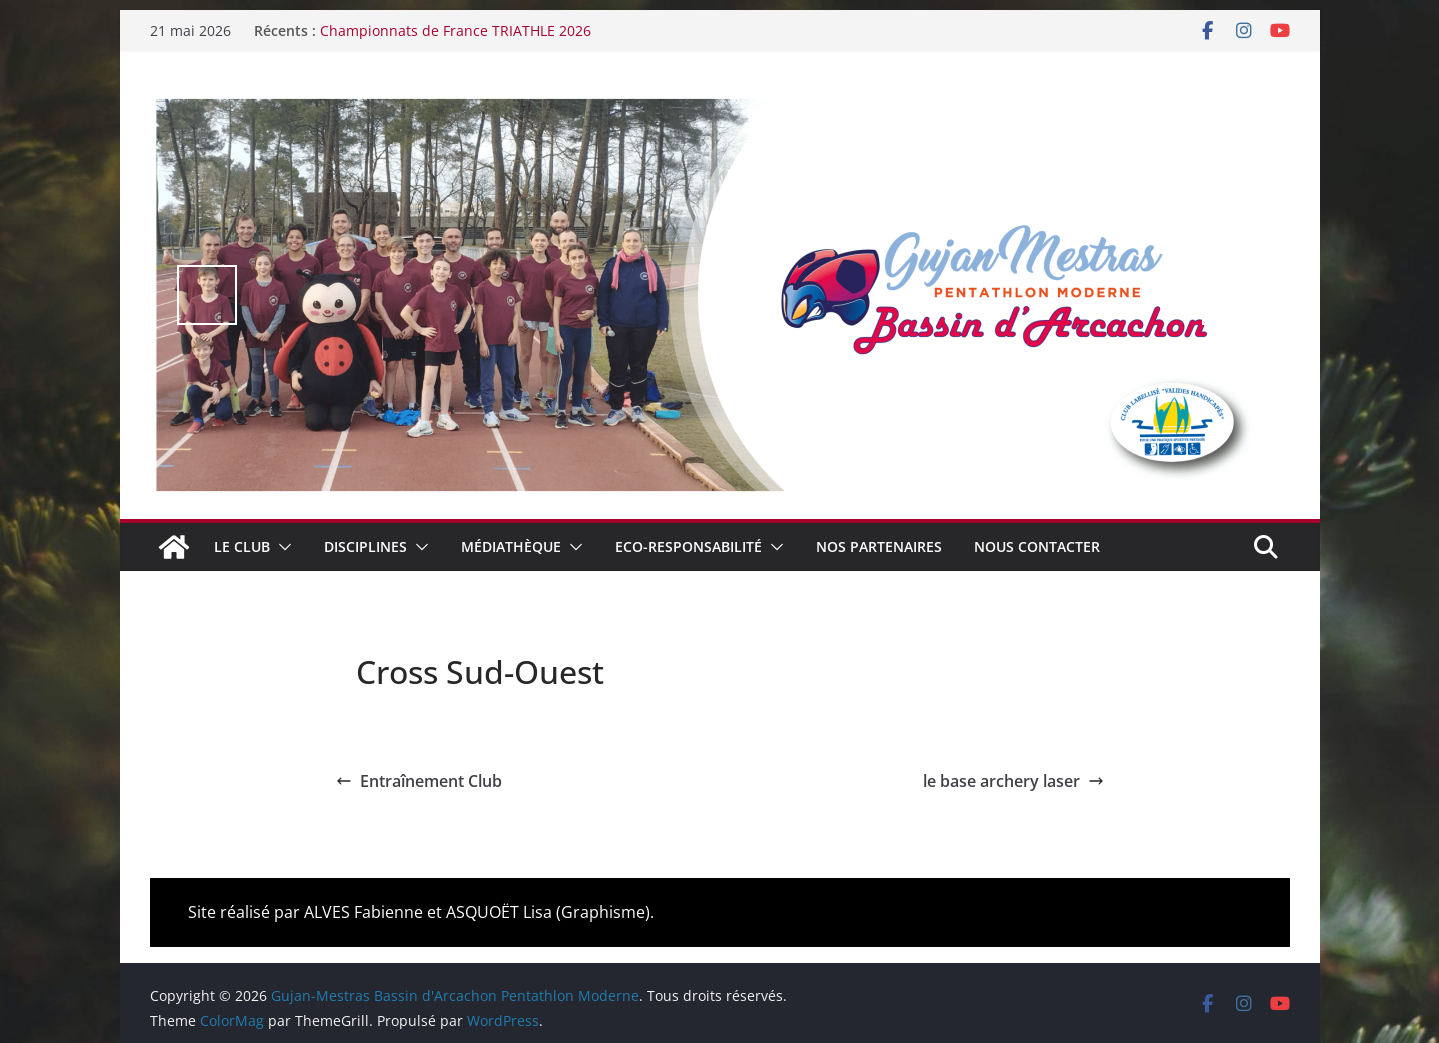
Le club (242, 546)
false (207, 295)
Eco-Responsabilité (688, 546)
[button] (281, 547)
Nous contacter (1037, 546)
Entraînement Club (419, 781)
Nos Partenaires (879, 546)
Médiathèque (511, 546)
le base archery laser (1013, 781)
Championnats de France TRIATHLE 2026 (455, 30)
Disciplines (365, 546)
